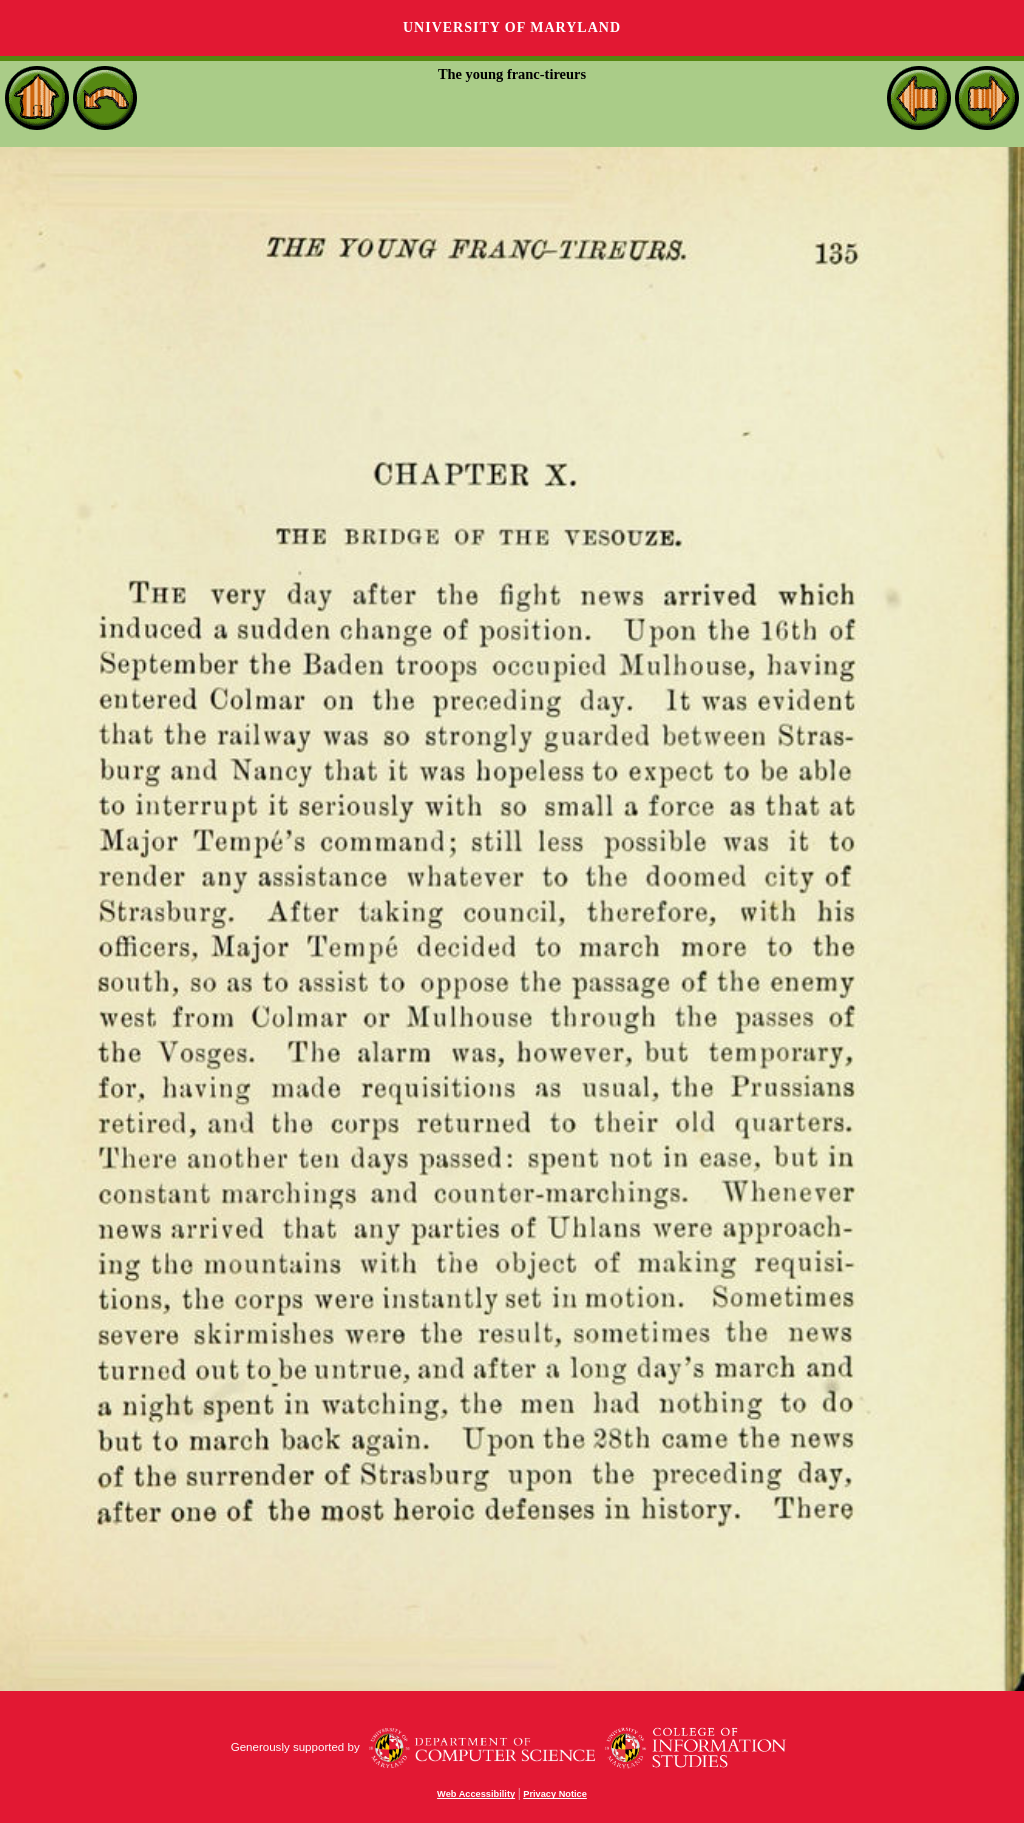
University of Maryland (512, 27)
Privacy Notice (555, 1794)
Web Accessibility (476, 1794)
